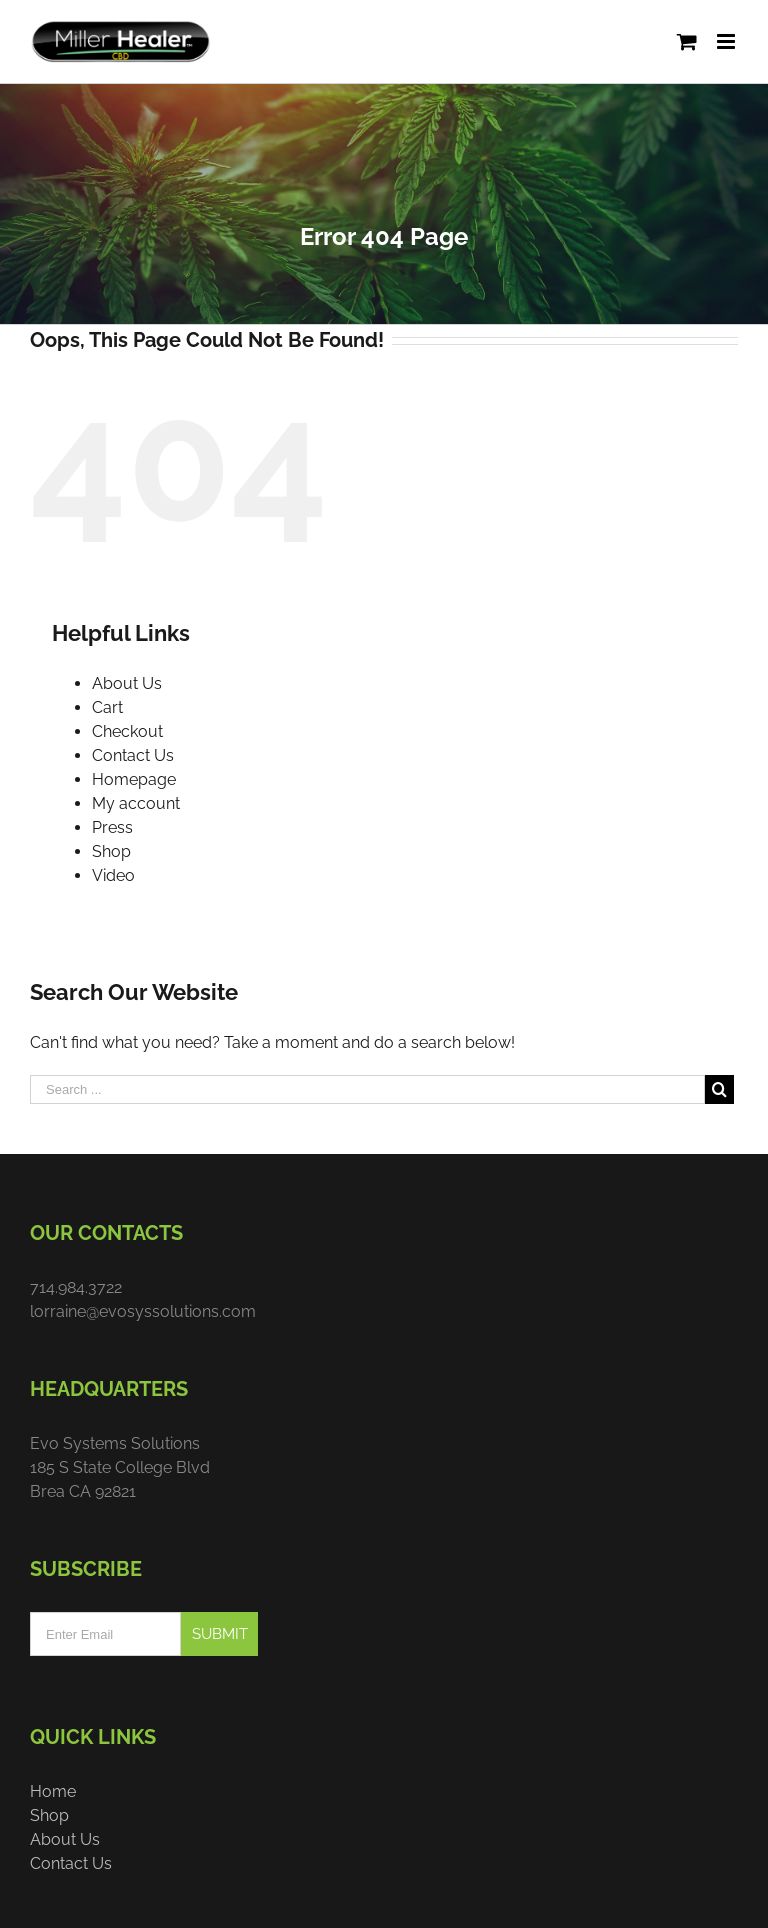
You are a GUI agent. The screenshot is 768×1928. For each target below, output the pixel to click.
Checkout (127, 731)
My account (136, 803)
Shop (111, 851)
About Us (127, 683)
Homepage (134, 779)
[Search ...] (367, 1089)
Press (112, 827)
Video (113, 875)
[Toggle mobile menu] (727, 41)
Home (53, 1791)
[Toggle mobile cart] (687, 41)
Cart (107, 707)
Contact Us (133, 755)
